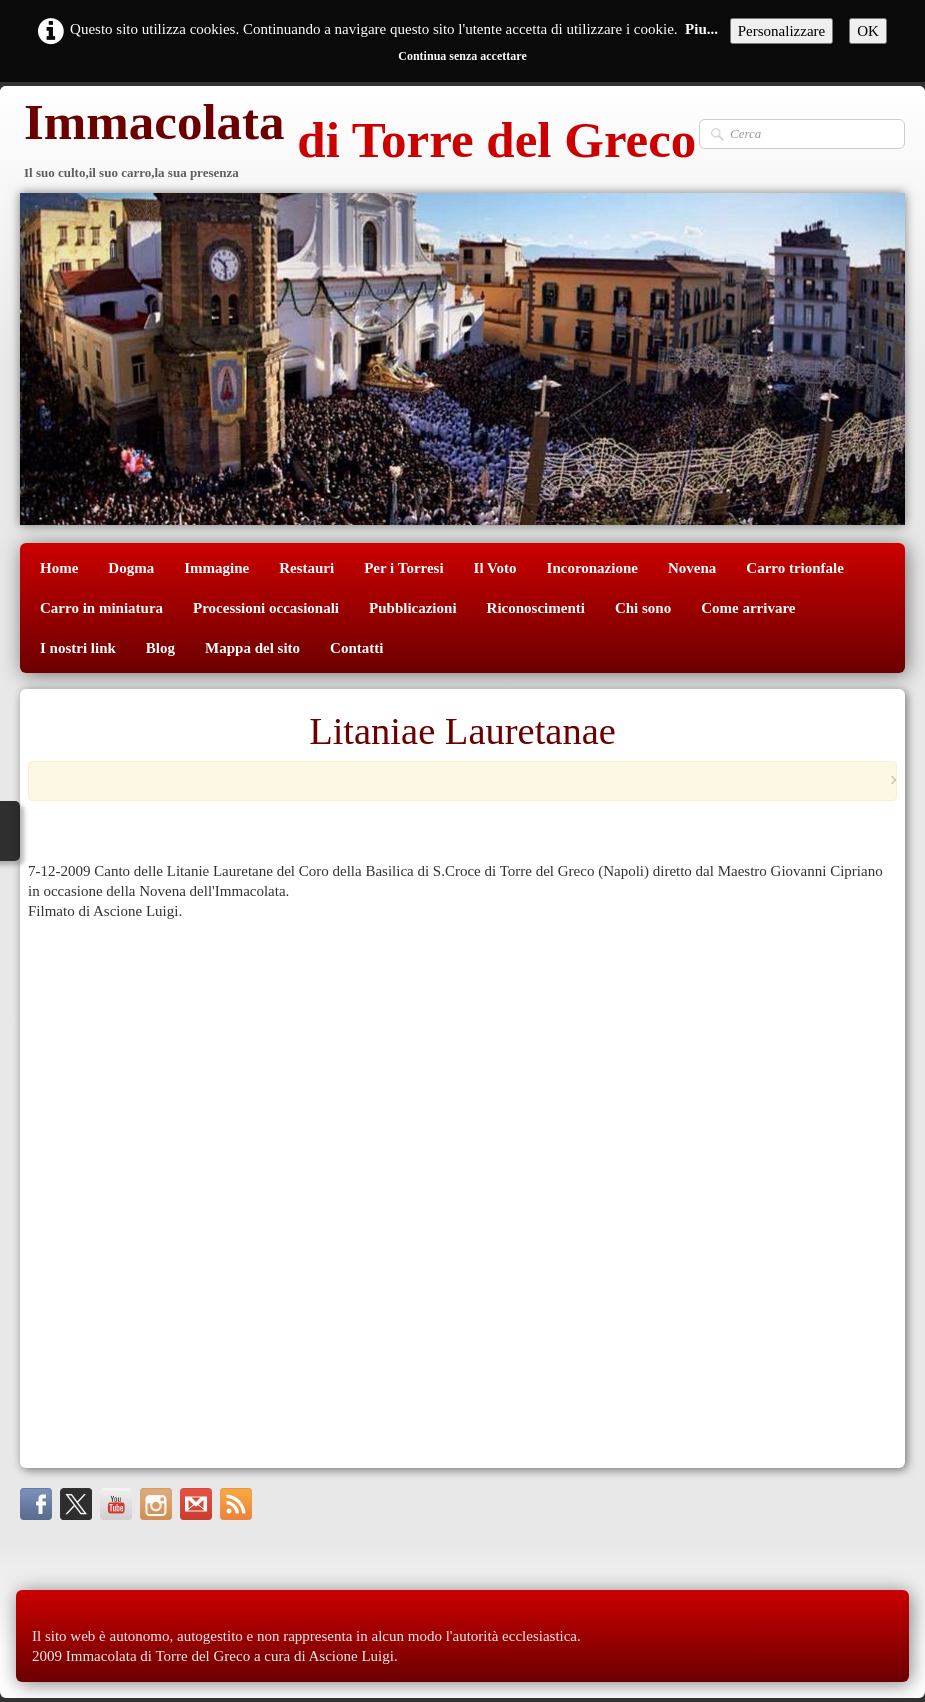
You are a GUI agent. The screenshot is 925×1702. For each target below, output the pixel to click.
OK (868, 31)
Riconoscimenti (536, 608)
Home (59, 568)
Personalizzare (781, 31)
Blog (160, 648)
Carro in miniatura (101, 608)
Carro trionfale (795, 568)
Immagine (216, 568)
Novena (692, 568)
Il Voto (495, 568)
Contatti (356, 648)
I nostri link (78, 648)
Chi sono (643, 608)
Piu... (701, 29)
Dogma (131, 568)
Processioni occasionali (266, 608)
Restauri (306, 568)
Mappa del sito (252, 648)
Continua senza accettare (462, 56)
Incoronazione (592, 568)
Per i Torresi (403, 568)
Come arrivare (748, 608)
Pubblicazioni (413, 608)
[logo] (358, 142)
